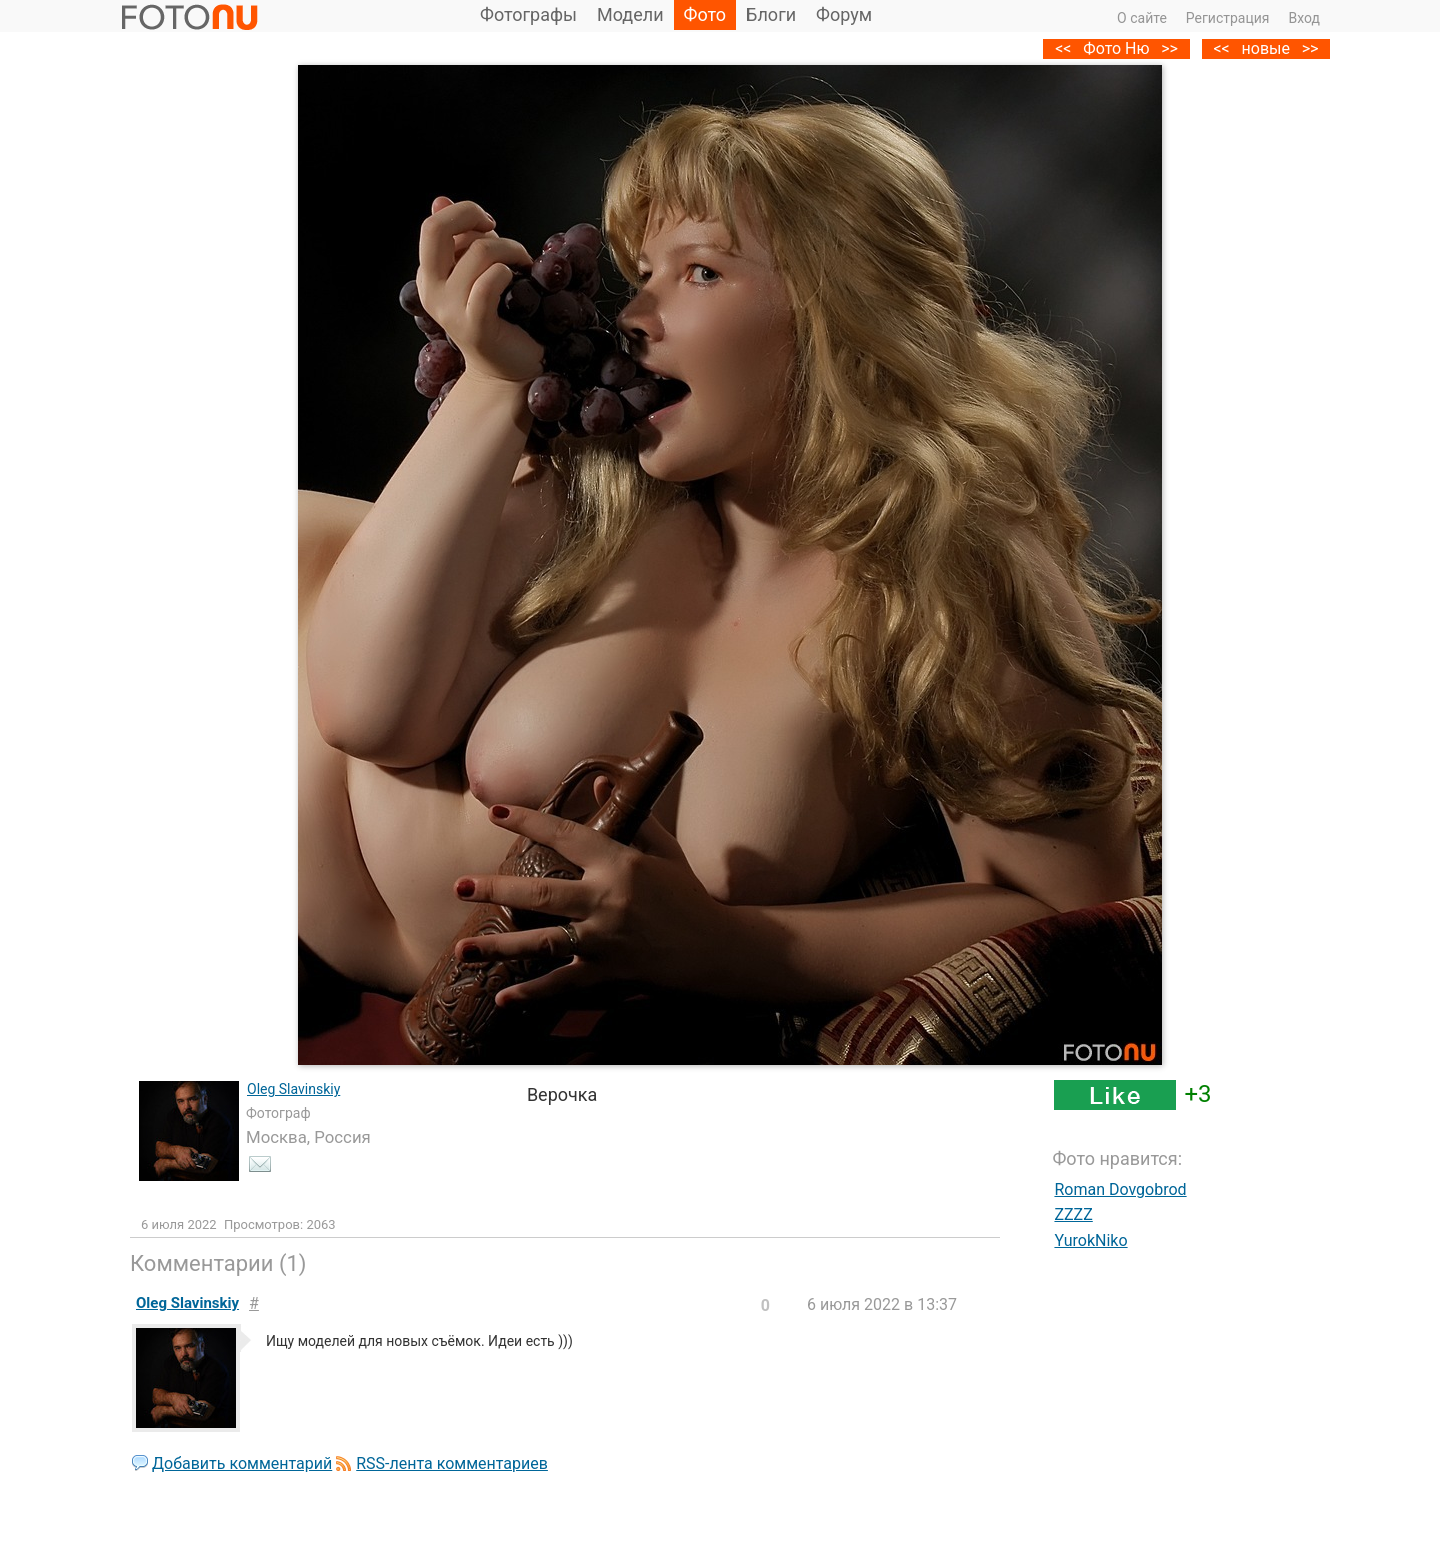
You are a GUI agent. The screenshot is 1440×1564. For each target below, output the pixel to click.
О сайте (1142, 18)
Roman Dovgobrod (1120, 1189)
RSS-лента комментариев (452, 1463)
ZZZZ (1073, 1214)
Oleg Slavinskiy (293, 1089)
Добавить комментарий (242, 1463)
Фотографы (528, 14)
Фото (705, 14)
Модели (630, 14)
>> (1310, 48)
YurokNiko (1090, 1240)
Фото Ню (1116, 48)
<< (1221, 48)
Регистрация (1228, 18)
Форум (844, 14)
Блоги (771, 14)
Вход (1304, 18)
